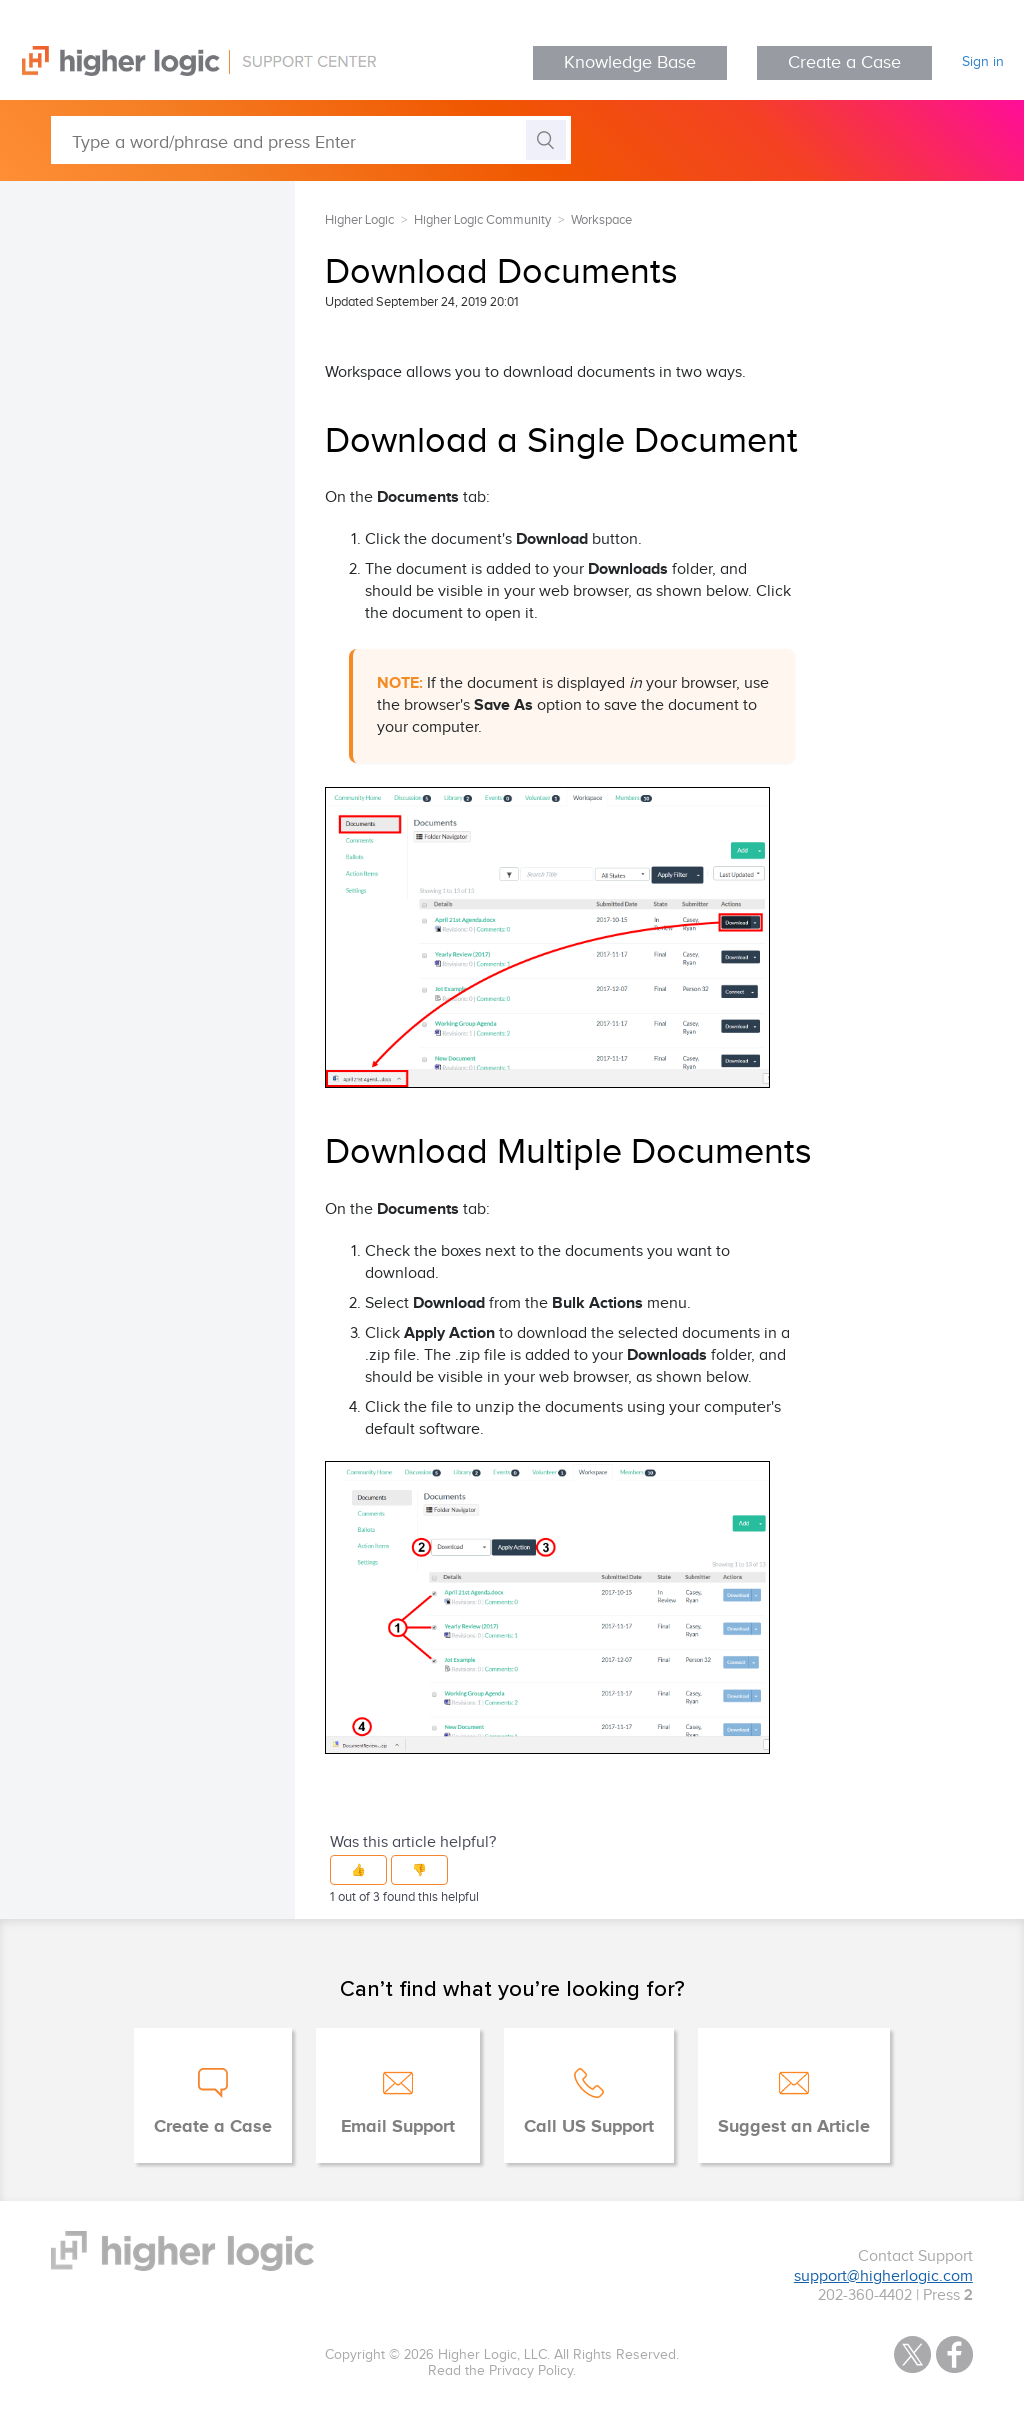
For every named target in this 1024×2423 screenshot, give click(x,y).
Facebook (954, 2354)
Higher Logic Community (482, 220)
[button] (358, 1870)
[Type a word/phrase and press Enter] (311, 140)
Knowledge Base (630, 62)
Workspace (601, 220)
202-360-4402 (865, 2295)
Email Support (398, 2127)
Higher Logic (359, 220)
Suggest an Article (794, 2127)
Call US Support (589, 2127)
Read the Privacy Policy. (502, 2371)
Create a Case (844, 62)
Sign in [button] (983, 62)
